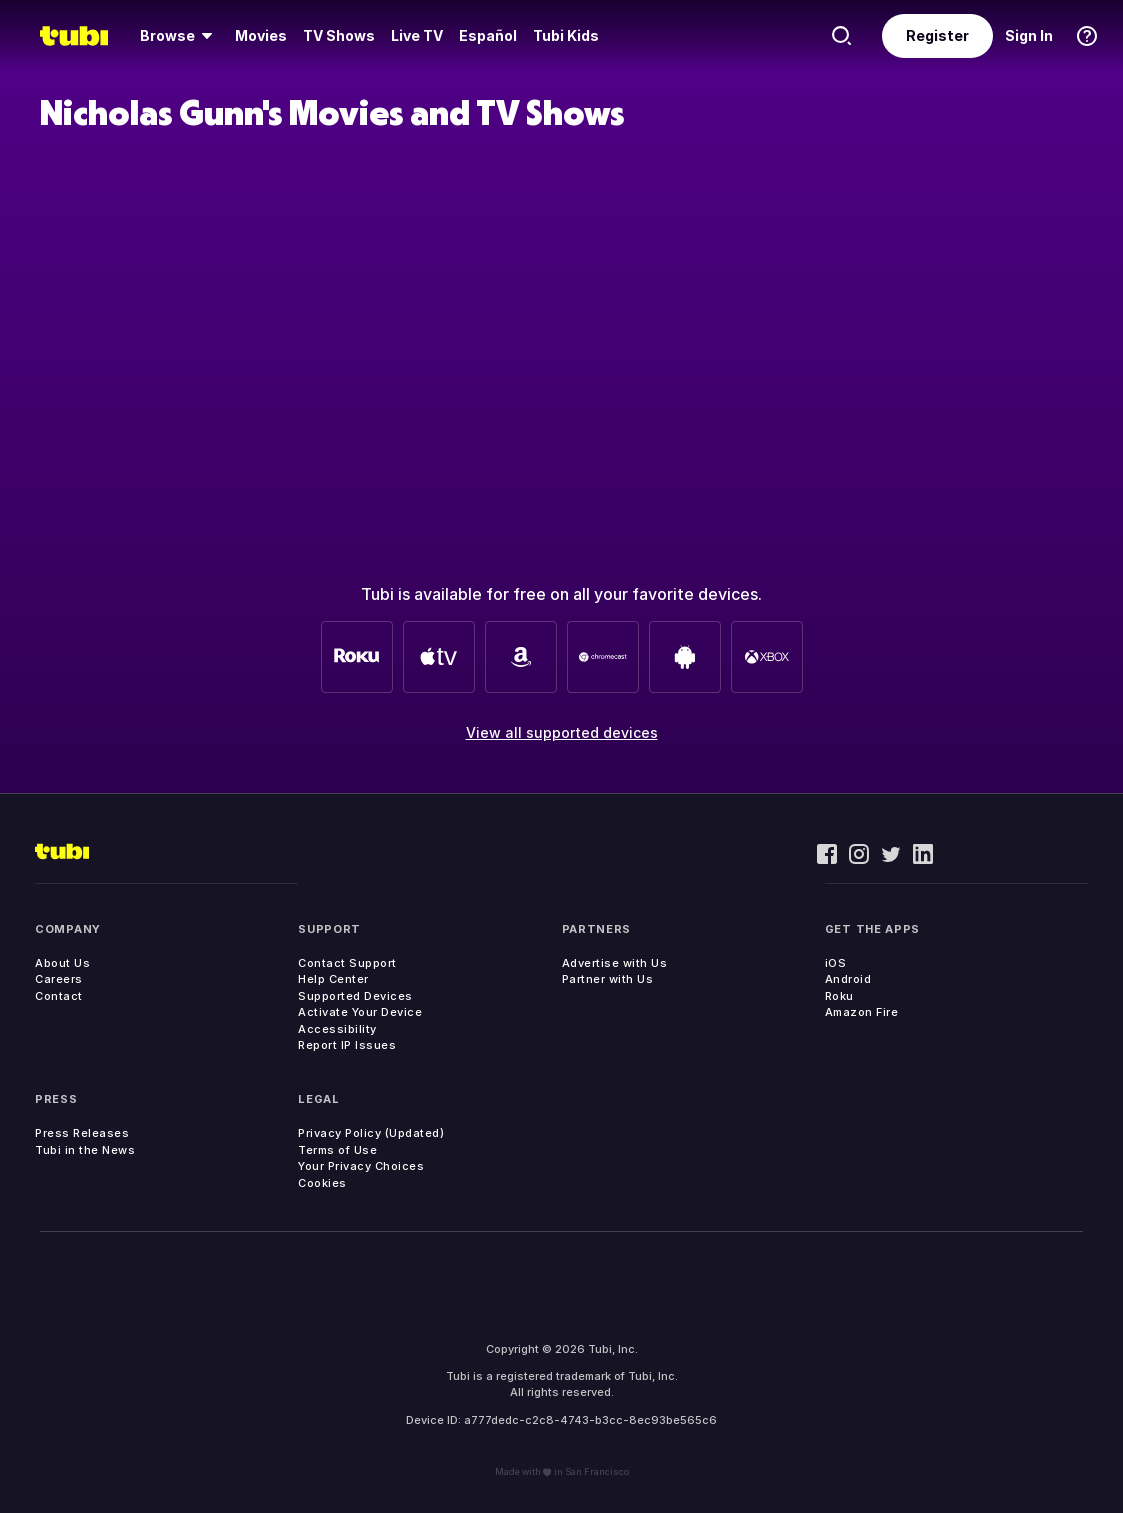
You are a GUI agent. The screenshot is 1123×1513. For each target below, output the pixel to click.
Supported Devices (355, 996)
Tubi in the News (85, 1150)
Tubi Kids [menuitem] (566, 35)
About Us (62, 963)
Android (848, 979)
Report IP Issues (347, 1045)
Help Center (333, 979)
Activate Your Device (360, 1012)
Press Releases (82, 1133)
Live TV (417, 35)
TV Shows (339, 35)
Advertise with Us (615, 963)
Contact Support (347, 963)
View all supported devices (562, 732)
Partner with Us (608, 979)
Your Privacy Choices (361, 1166)
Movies (261, 35)
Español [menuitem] (488, 35)
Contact (59, 996)
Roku (839, 996)
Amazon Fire (862, 1012)
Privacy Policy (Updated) (371, 1133)
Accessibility (337, 1029)
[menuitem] (179, 36)
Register (937, 35)
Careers (59, 979)
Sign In (1029, 35)
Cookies (322, 1183)
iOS (836, 963)
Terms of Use (337, 1150)
